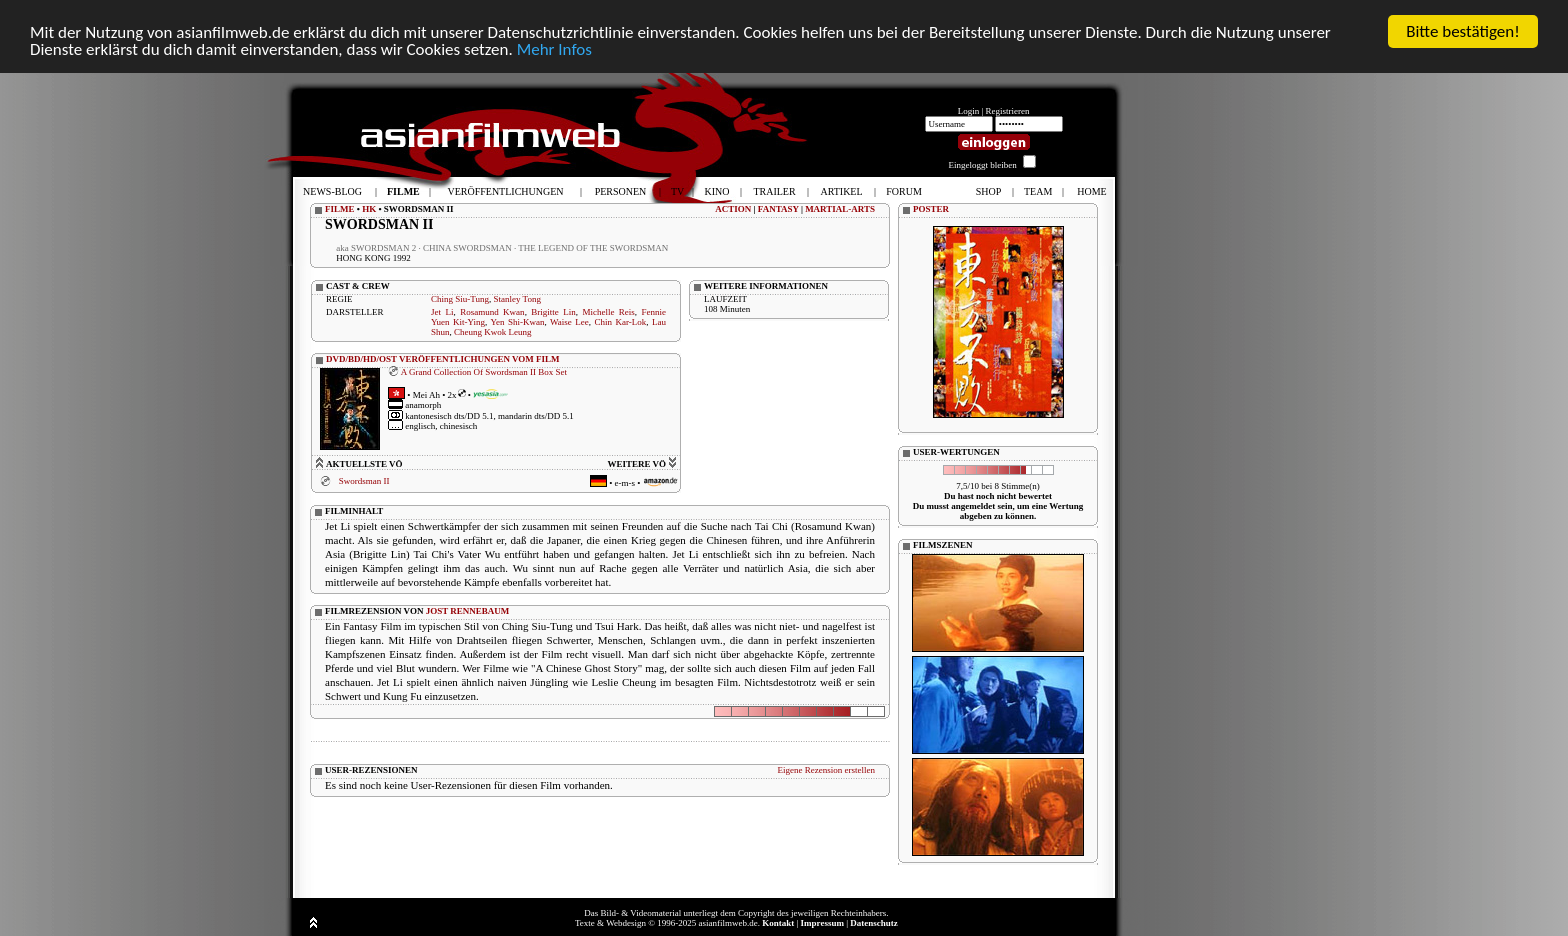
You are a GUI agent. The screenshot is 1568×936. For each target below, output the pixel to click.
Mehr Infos (554, 49)
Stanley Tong (517, 299)
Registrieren (1008, 111)
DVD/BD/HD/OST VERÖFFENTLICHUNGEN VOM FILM (443, 359)
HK (369, 209)
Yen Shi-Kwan (517, 322)
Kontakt (778, 923)
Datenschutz (874, 923)
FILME (340, 209)
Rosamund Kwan (492, 312)
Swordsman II (364, 481)
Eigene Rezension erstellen (826, 769)
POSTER (931, 209)
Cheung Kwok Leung (493, 332)
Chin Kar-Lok (621, 322)
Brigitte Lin (553, 312)
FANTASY (778, 209)
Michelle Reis (608, 312)
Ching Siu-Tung (460, 299)
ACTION (733, 209)
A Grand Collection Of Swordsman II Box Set (484, 371)
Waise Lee (569, 322)
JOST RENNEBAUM (468, 610)
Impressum (822, 923)
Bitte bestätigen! (1463, 31)
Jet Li (442, 312)
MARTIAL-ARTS (840, 209)
